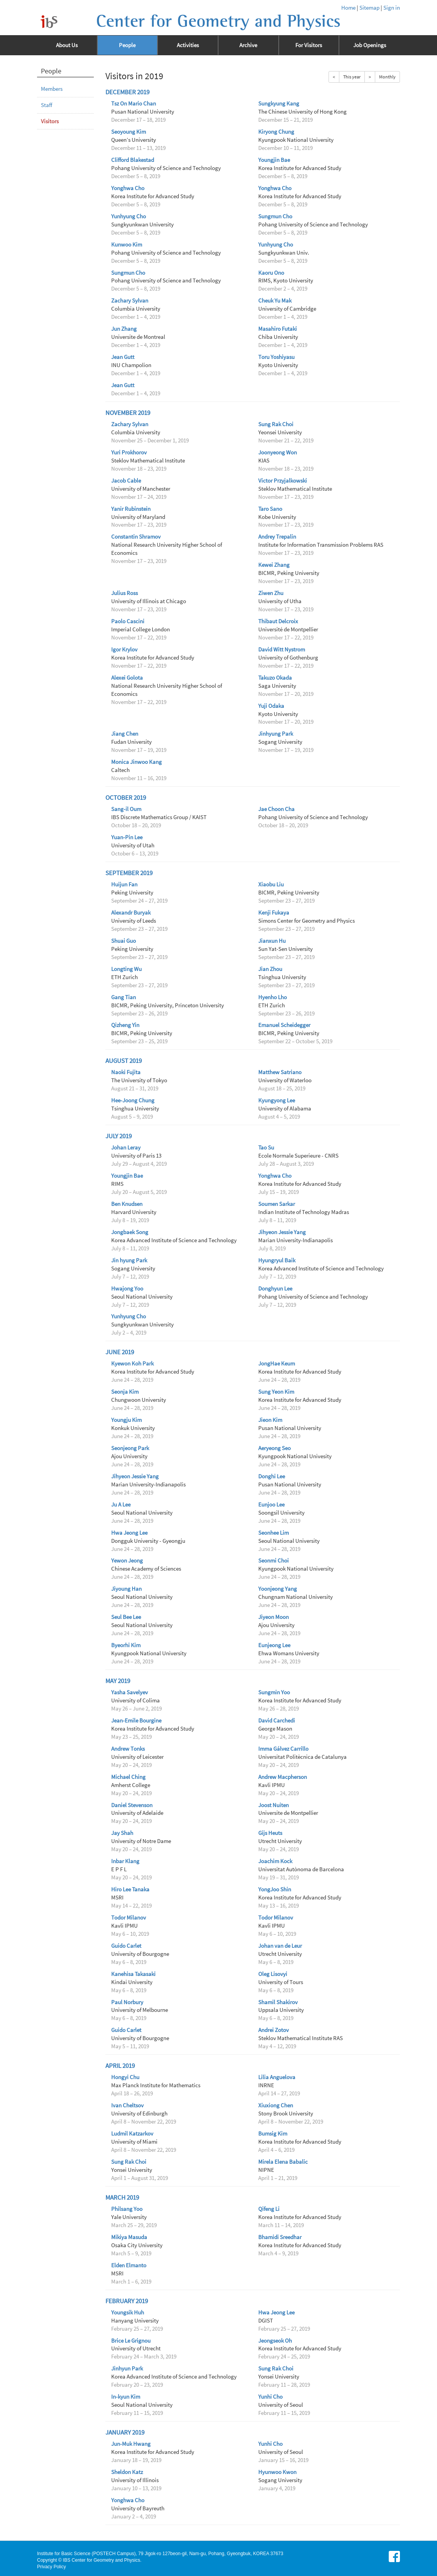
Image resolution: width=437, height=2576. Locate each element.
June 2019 (119, 1352)
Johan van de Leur (280, 1945)
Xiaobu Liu (271, 884)
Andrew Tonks (128, 1748)
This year (352, 77)
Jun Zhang (124, 328)
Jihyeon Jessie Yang (282, 1232)
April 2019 (120, 2066)
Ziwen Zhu (270, 593)
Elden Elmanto (128, 2265)
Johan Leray (126, 1147)
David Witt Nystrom (281, 649)
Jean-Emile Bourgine (136, 1720)
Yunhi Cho (270, 2396)
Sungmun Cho (275, 216)
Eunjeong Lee (274, 1645)
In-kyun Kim (125, 2396)
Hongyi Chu (125, 2077)
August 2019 (123, 1061)
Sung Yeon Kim (276, 1391)
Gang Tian (123, 997)
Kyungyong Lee (276, 1100)
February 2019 (126, 2301)
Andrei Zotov (273, 2030)
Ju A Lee (120, 1504)
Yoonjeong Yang (277, 1588)
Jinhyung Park (275, 733)
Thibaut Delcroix (278, 621)
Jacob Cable (126, 480)
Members (52, 88)
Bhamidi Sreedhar (279, 2237)
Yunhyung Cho (128, 216)
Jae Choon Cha (276, 809)
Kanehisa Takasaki (133, 1974)
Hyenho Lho (272, 997)
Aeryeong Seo (274, 1448)
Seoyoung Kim (128, 131)
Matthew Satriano (279, 1072)
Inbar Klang (125, 1861)
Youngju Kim (126, 1419)
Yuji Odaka (271, 705)
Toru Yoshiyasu (276, 357)
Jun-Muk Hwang (131, 2443)
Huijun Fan (124, 884)
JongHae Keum (276, 1363)
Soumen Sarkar (276, 1203)
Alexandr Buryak (131, 912)
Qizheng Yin (125, 1025)
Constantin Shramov (136, 536)
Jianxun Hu (272, 940)
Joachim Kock (275, 1861)
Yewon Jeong (127, 1560)
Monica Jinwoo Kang (136, 761)
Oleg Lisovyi (272, 1974)
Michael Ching (128, 1776)
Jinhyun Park (127, 2368)
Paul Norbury (127, 2002)
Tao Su (266, 1147)
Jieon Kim (270, 1419)
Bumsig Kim (272, 2133)
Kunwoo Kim (126, 244)
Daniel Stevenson (131, 1805)
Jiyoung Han (126, 1588)
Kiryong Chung (276, 131)
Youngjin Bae (274, 159)
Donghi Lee (271, 1476)
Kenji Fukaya (273, 912)
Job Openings (369, 45)
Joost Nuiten (273, 1805)
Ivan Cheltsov (127, 2105)
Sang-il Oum (126, 809)
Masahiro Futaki (277, 328)
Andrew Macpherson (282, 1776)
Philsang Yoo (126, 2208)
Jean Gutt (122, 357)
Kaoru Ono (271, 272)
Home (348, 7)
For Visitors (308, 45)
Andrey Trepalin (277, 536)
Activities (188, 45)
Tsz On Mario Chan (133, 103)
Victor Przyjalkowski (282, 480)
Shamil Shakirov (278, 2002)
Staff (46, 105)
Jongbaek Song (129, 1232)
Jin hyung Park (129, 1260)
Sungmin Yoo (274, 1692)
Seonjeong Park (130, 1448)
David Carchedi (276, 1720)
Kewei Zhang (274, 564)
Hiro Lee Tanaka (130, 1889)
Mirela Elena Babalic (283, 2161)
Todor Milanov (128, 1917)
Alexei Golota (127, 677)
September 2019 (128, 873)
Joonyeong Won (277, 452)
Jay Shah (122, 1833)
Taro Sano (270, 508)
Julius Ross (124, 593)
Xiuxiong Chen (275, 2105)
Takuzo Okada (275, 677)
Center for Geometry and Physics (218, 21)
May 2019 (117, 1681)
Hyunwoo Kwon (277, 2472)
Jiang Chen (124, 733)
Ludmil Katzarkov (132, 2133)
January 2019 (124, 2432)
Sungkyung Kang (278, 103)
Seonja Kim (125, 1391)
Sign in (391, 7)
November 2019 (127, 413)
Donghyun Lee (275, 1288)
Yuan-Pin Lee (126, 837)
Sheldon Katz (127, 2472)
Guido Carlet (126, 1945)
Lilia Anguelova (276, 2077)
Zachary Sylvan (129, 300)
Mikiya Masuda (129, 2237)
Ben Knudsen (126, 1203)
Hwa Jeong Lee (129, 1532)
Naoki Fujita (126, 1072)
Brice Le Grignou (131, 2340)
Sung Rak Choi (275, 424)
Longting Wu (126, 969)
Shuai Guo (123, 940)
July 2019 (118, 1136)
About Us (67, 45)
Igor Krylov (124, 649)
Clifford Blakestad (132, 159)
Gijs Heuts (270, 1833)
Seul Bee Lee (126, 1617)
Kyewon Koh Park (132, 1363)
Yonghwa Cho (127, 188)
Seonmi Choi (273, 1560)
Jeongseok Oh (275, 2340)
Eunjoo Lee (271, 1504)
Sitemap (369, 7)
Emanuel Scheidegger (284, 1025)
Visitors (50, 121)
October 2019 (125, 798)
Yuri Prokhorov (129, 452)
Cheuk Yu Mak (274, 300)
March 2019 (122, 2197)
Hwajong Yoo (127, 1288)
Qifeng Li (268, 2208)
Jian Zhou (270, 969)
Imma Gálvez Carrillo (283, 1748)
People (127, 45)
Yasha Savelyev (129, 1692)
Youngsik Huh (127, 2312)
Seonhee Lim (273, 1532)
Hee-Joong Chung (132, 1100)
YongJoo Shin (274, 1889)
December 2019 (127, 92)
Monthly (387, 77)
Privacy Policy (51, 2566)
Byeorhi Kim (126, 1645)
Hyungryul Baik (276, 1260)
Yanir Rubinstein (131, 508)
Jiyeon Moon (273, 1617)
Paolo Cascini (127, 621)
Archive (248, 45)
